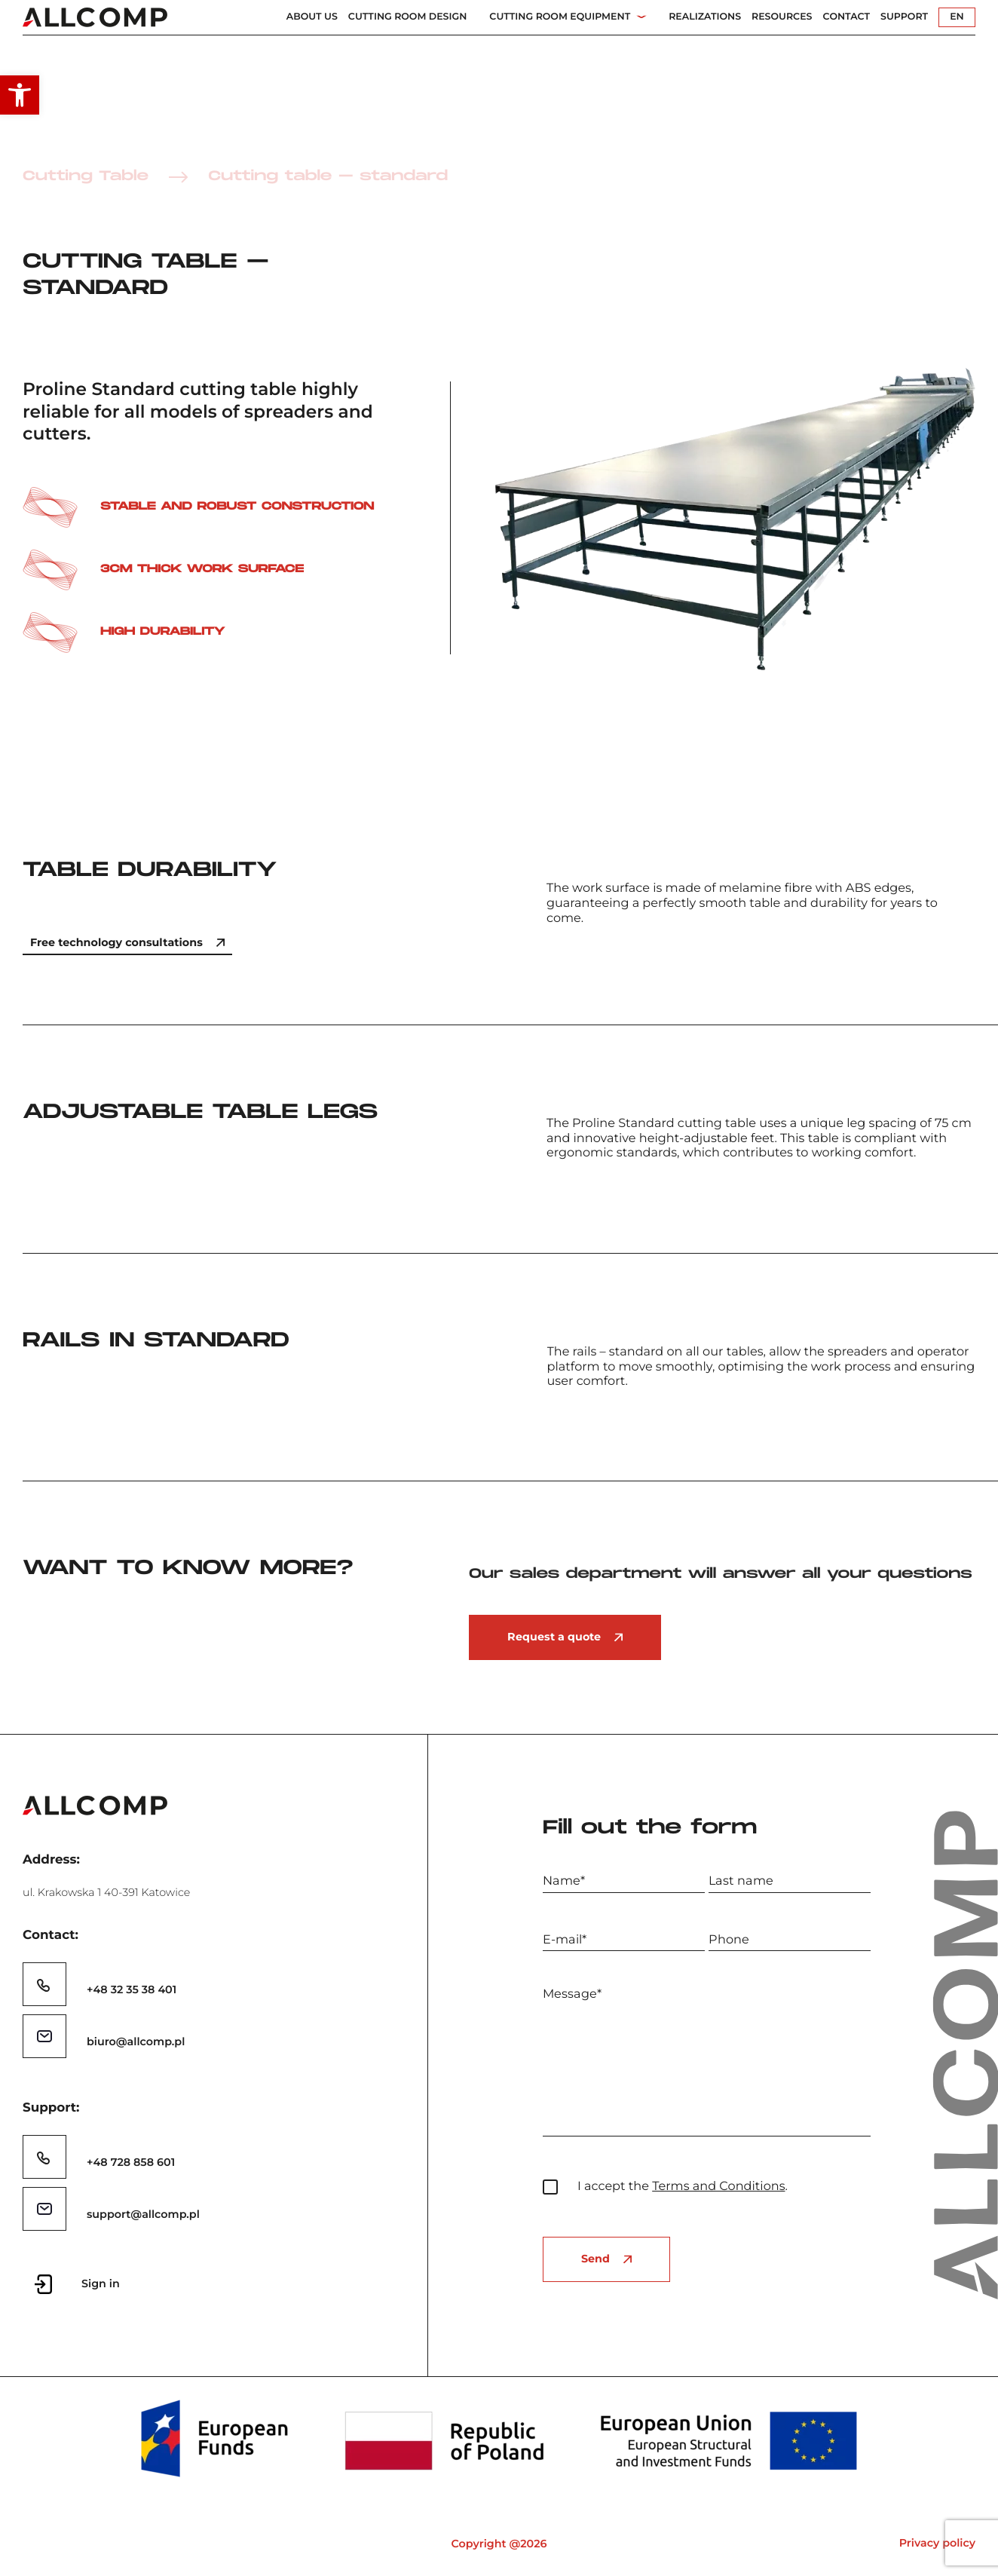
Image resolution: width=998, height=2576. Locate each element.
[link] (19, 95)
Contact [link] (846, 17)
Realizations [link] (705, 17)
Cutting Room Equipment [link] (559, 17)
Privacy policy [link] (937, 2543)
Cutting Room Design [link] (407, 17)
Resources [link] (782, 17)
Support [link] (904, 17)
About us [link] (312, 17)
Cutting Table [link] (85, 177)
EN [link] (957, 17)
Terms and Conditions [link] (718, 2186)
